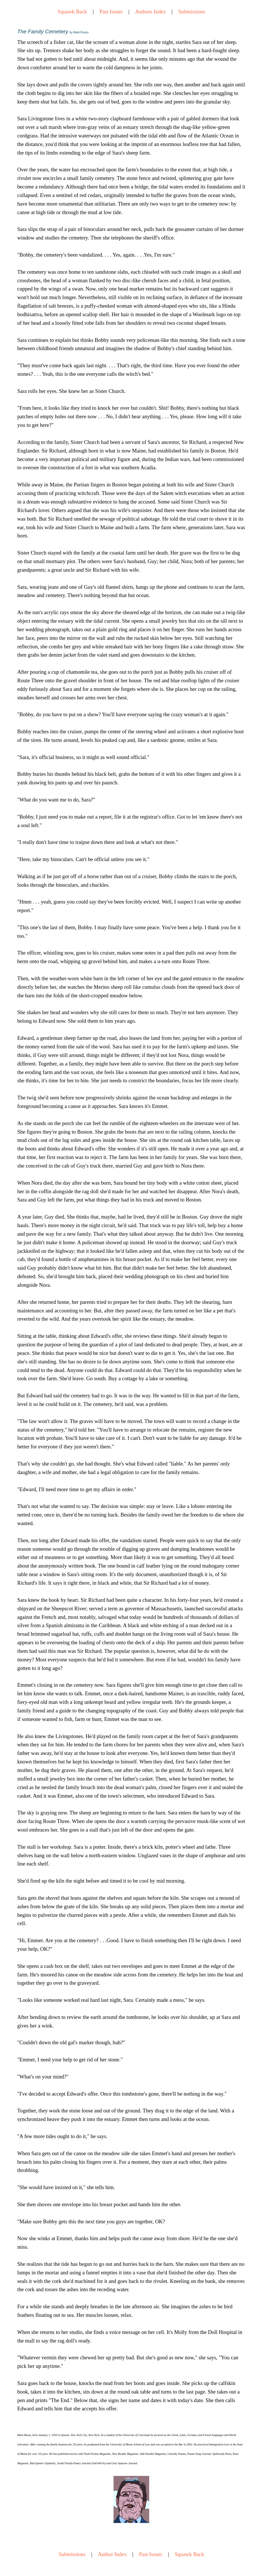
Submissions (191, 12)
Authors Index (150, 12)
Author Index (112, 2554)
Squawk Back (72, 12)
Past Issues (111, 12)
